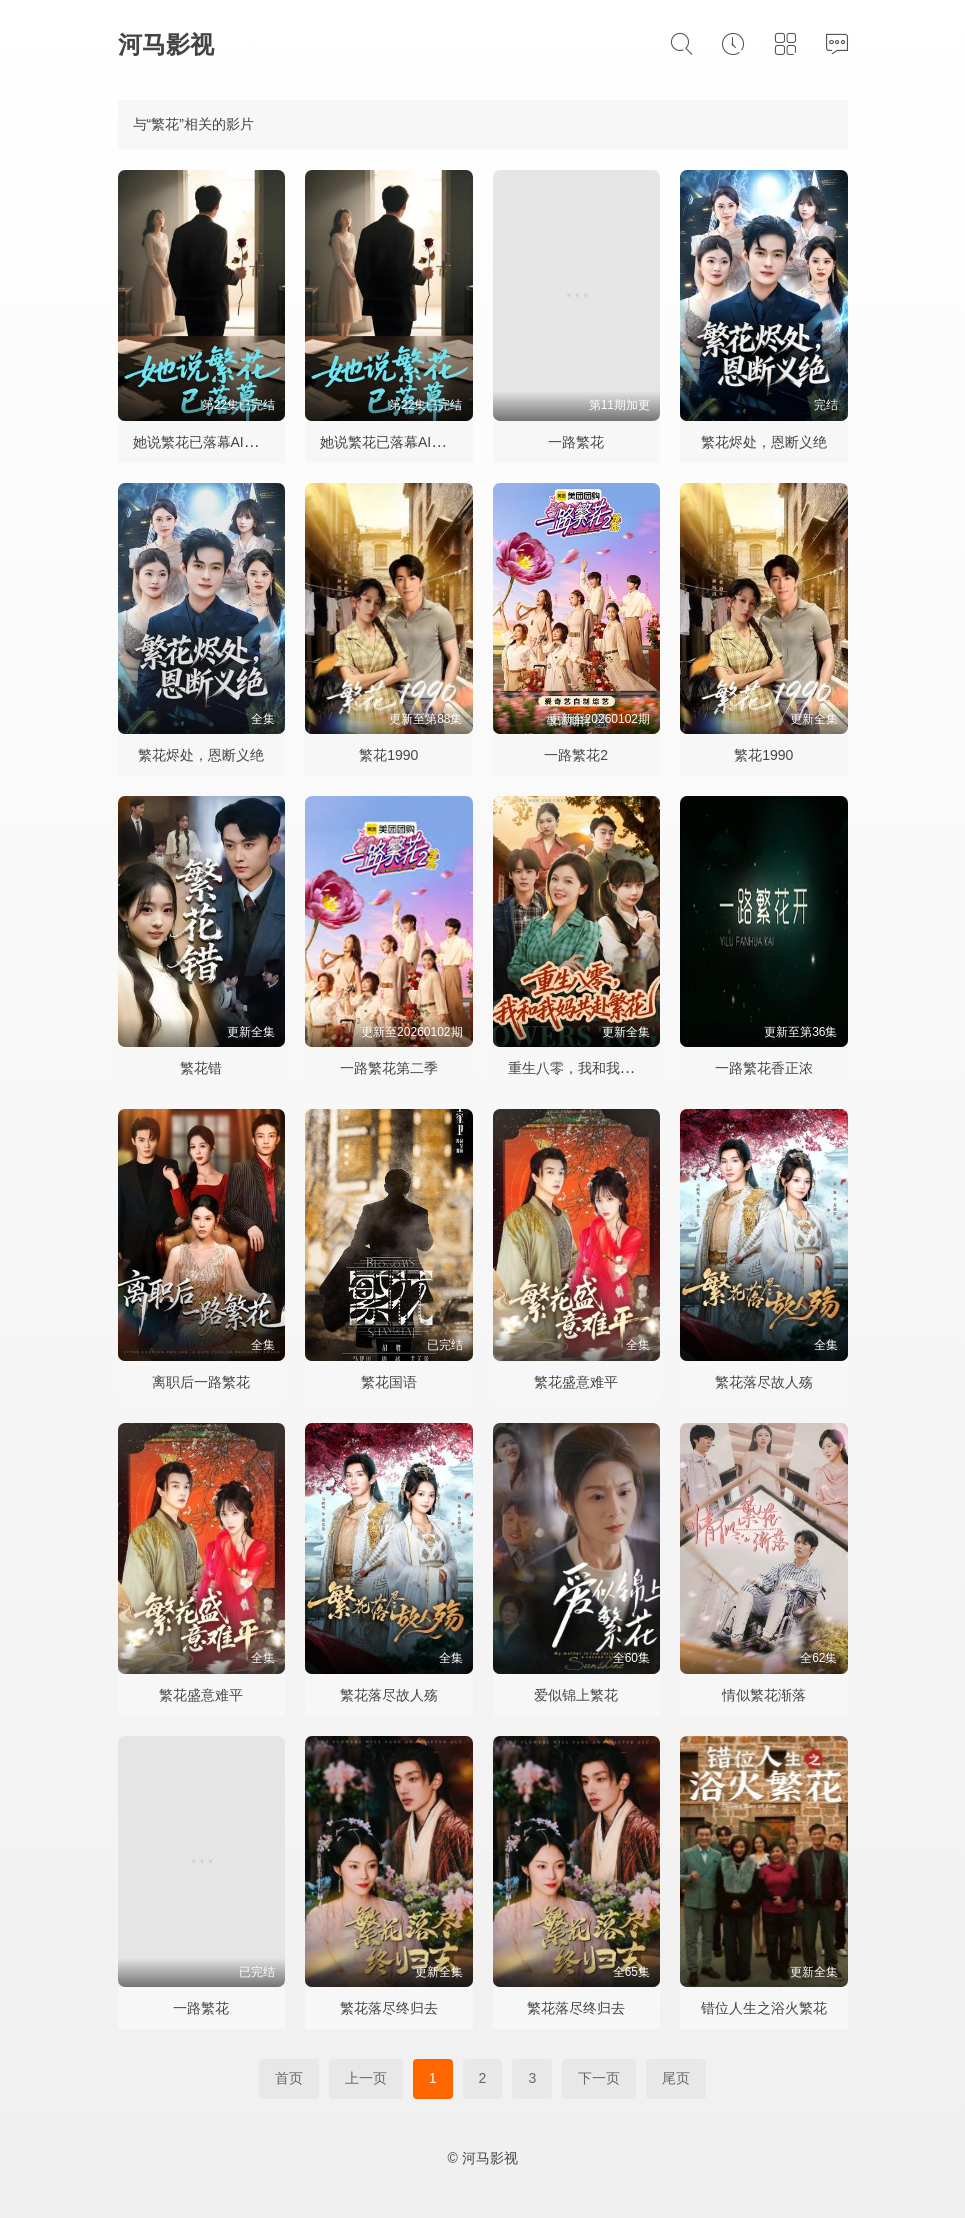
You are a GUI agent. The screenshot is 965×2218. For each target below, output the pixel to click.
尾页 (676, 2078)
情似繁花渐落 (764, 1695)
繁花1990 (388, 755)
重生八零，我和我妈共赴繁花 (599, 1068)
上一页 (366, 2078)
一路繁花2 (576, 755)
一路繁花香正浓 (764, 1068)
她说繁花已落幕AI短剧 (202, 442)
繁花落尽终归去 (389, 2008)
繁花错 (201, 1068)
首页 (289, 2078)
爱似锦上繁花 (576, 1695)
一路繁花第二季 (389, 1068)
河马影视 (166, 44)
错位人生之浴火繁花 (764, 2008)
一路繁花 (576, 442)
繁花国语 (389, 1382)
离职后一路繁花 (201, 1382)
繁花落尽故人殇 (764, 1382)
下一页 (599, 2078)
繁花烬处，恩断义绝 (764, 442)
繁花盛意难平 (576, 1382)
